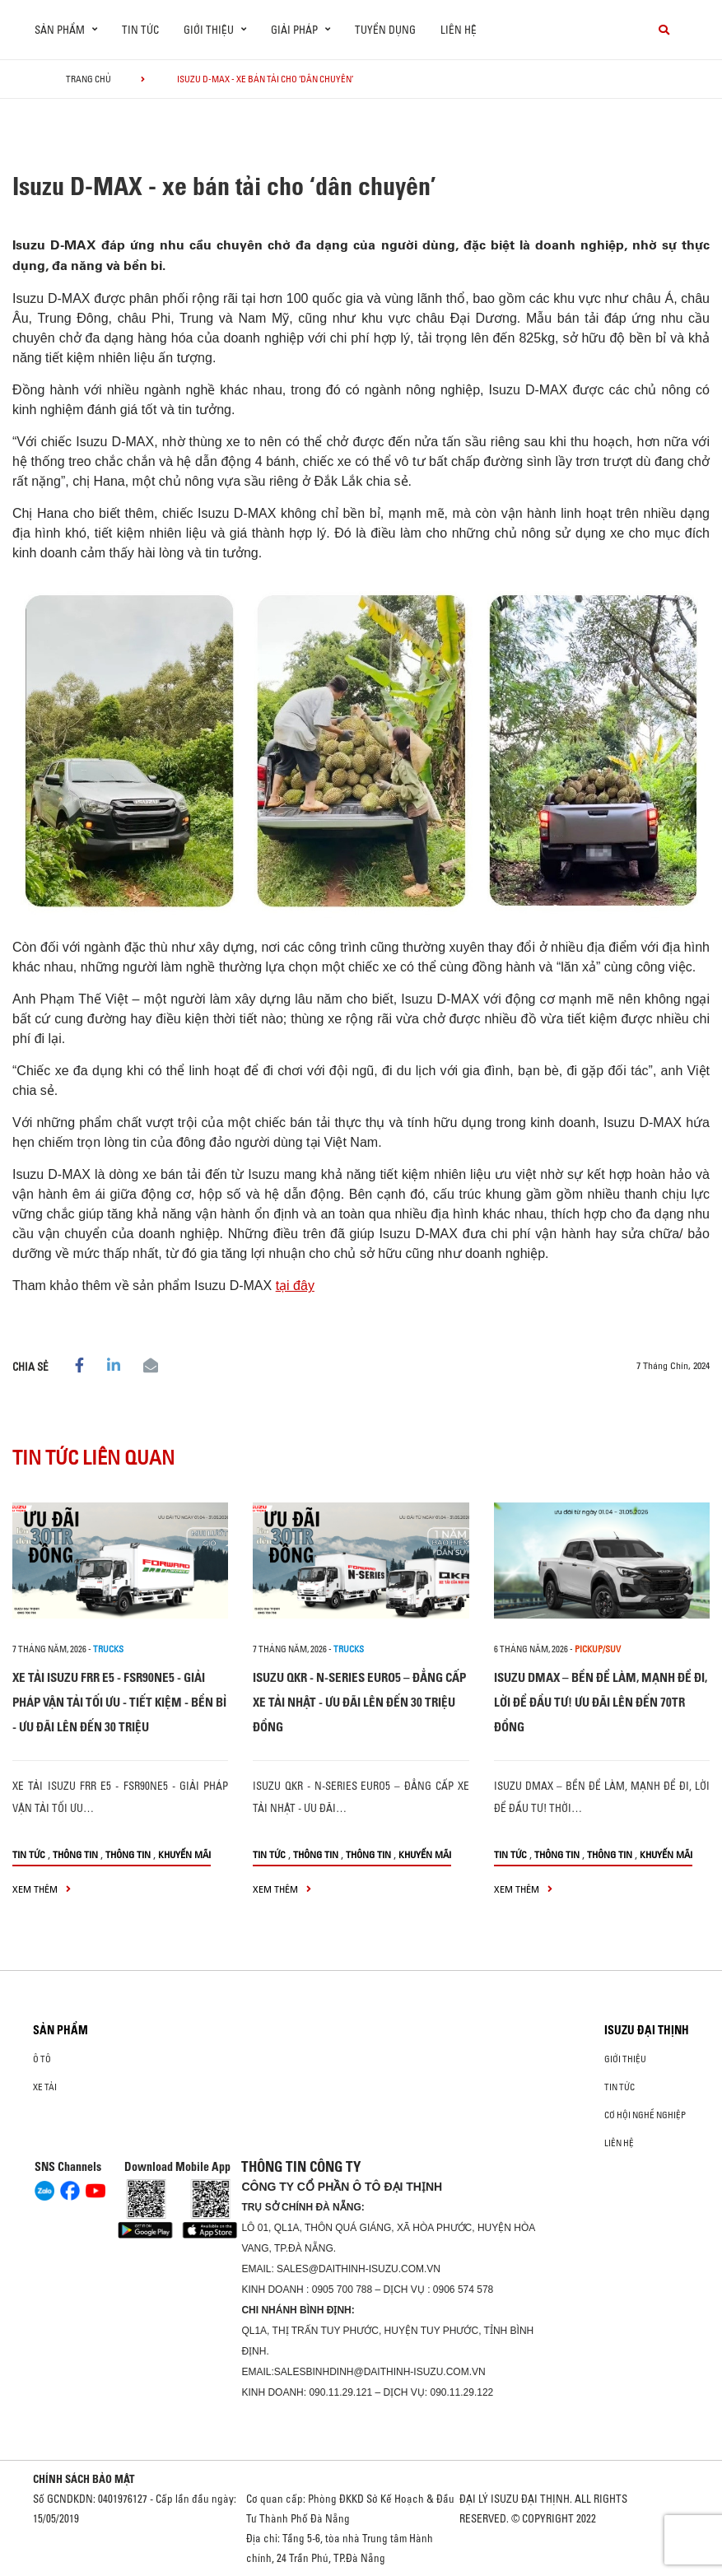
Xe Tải (45, 2087)
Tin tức (140, 29)
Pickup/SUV (598, 1649)
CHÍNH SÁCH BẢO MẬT (84, 2478)
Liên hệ (458, 29)
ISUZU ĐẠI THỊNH (646, 2030)
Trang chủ (88, 79)
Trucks (108, 1649)
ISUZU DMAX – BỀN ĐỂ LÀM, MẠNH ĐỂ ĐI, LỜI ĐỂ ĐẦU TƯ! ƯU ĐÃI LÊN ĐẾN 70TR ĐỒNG (600, 1702)
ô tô (42, 2059)
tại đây (295, 1286)
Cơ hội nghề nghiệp (645, 2115)
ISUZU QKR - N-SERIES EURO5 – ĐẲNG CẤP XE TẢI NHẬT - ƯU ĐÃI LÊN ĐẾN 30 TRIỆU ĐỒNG (359, 1702)
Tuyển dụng (385, 29)
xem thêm (41, 1889)
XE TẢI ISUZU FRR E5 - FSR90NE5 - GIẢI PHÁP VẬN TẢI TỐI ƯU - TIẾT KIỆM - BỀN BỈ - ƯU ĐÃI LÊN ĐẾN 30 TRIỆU (119, 1702)
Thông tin (75, 1854)
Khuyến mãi (184, 1854)
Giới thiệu (625, 2059)
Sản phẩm (60, 2030)
